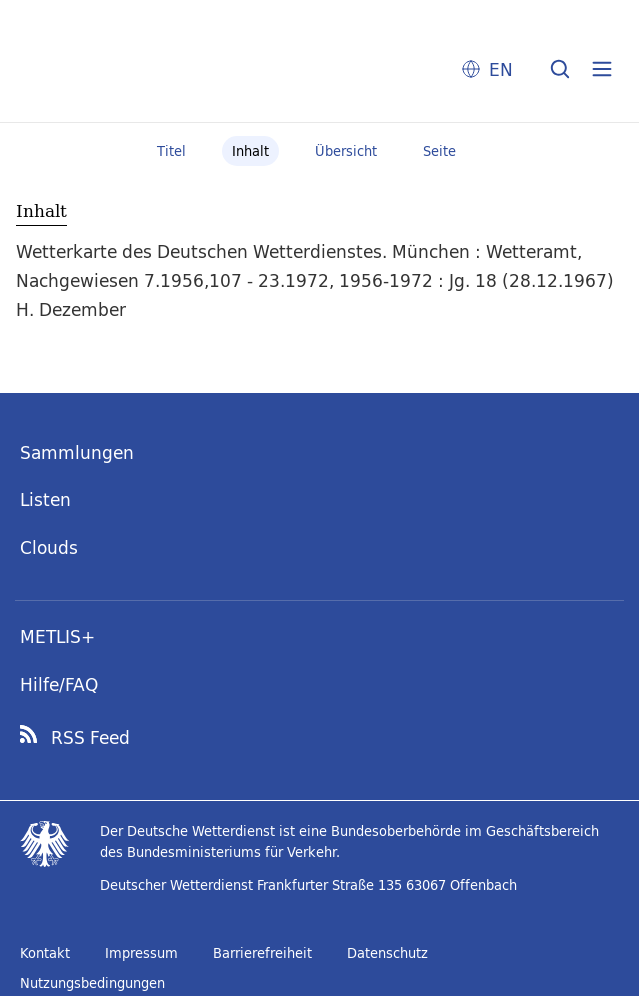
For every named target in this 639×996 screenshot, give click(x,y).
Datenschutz (387, 953)
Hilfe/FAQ (59, 684)
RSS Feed (90, 738)
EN (501, 69)
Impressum (141, 953)
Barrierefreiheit (262, 953)
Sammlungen (77, 452)
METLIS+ (57, 636)
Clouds (49, 547)
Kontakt (45, 953)
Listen (45, 499)
